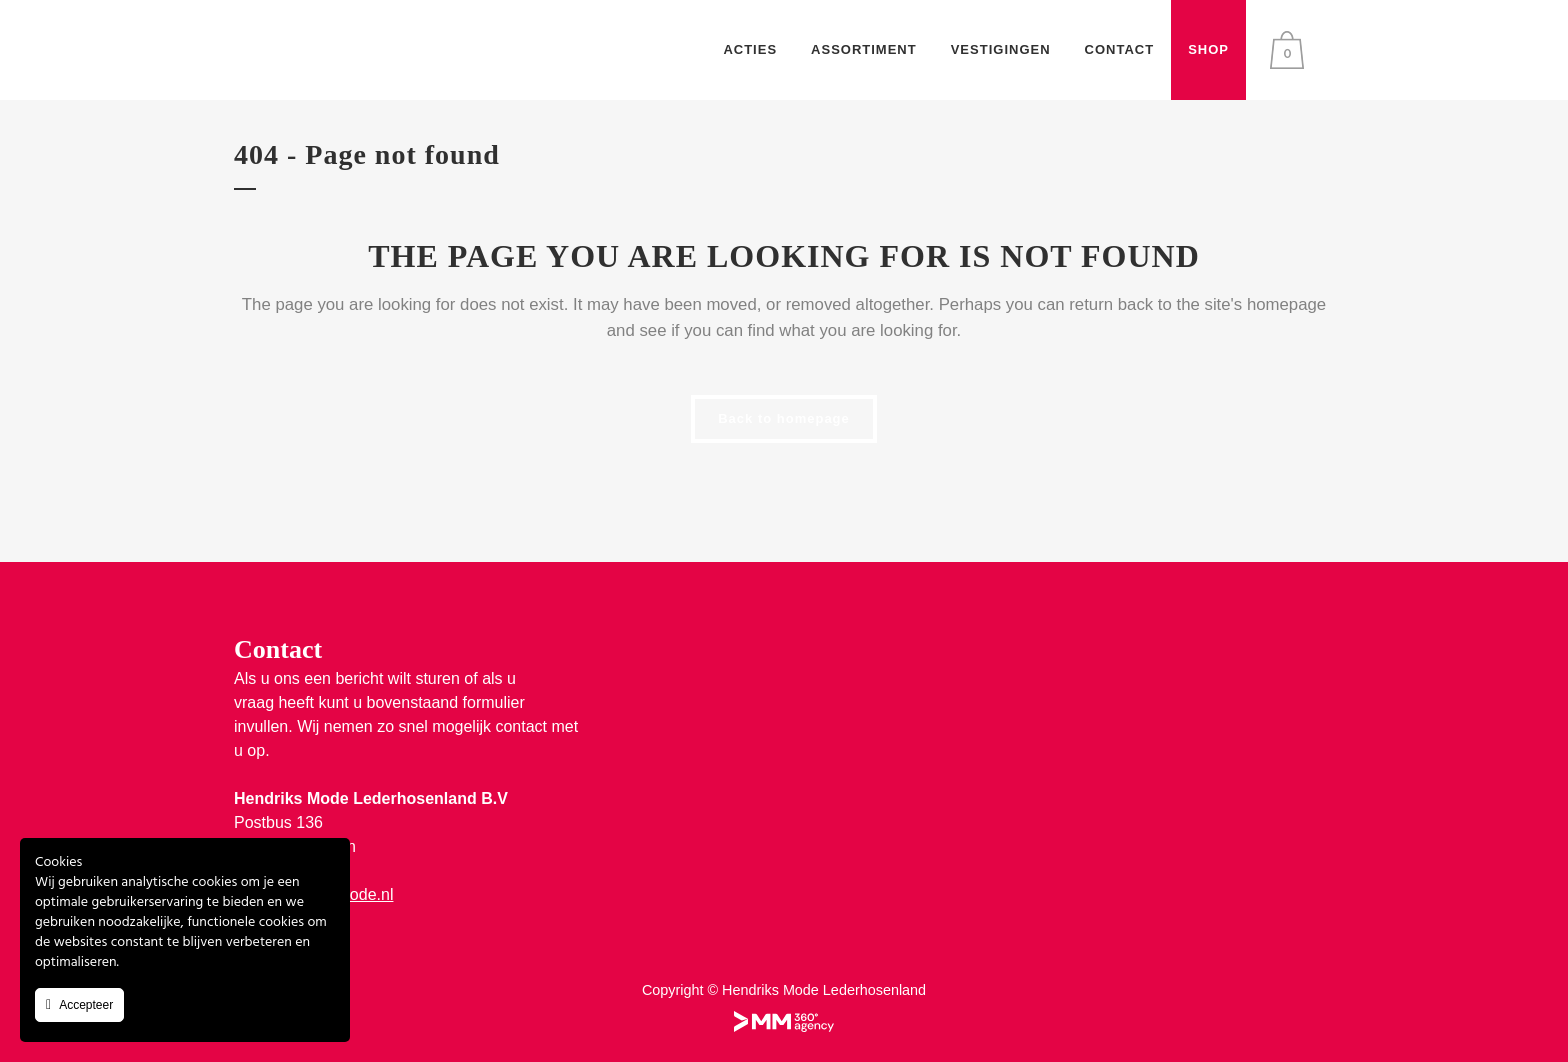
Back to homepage (784, 418)
